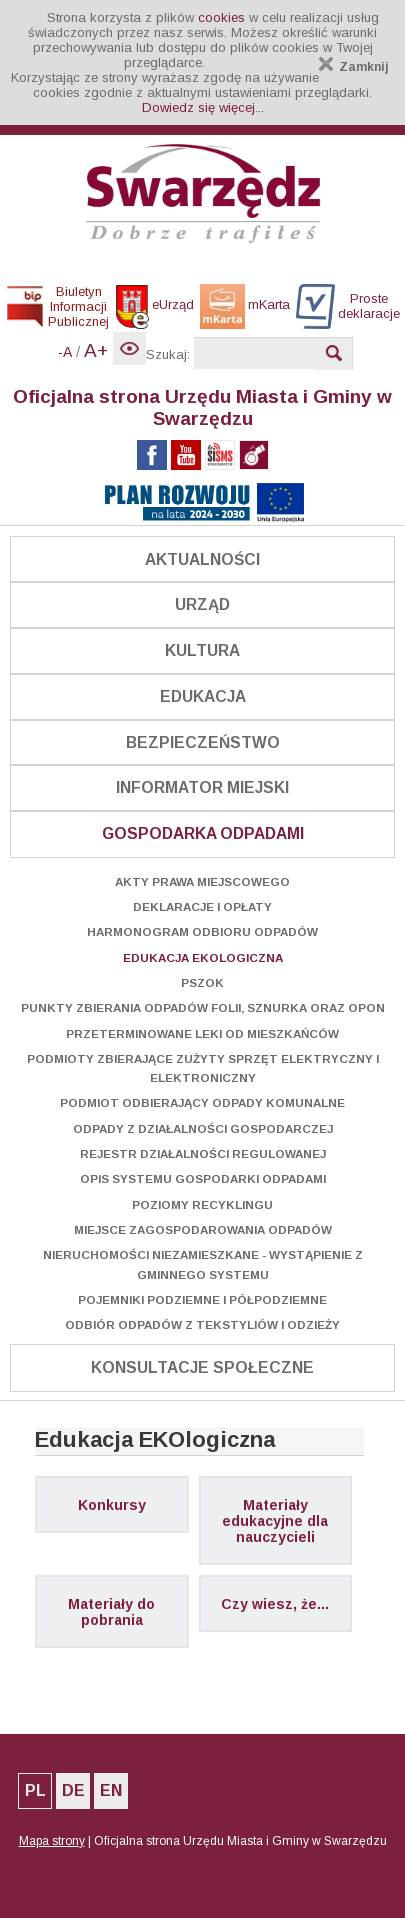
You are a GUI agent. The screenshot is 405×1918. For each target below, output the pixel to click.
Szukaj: (168, 354)
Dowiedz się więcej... (203, 107)
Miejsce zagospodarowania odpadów (203, 1229)
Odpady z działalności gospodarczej (203, 1128)
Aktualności (202, 559)
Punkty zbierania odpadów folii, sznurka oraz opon (203, 1007)
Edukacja (203, 696)
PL (35, 1790)
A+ (96, 350)
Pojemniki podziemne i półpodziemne (202, 1299)
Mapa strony (52, 1841)
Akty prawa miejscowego (202, 881)
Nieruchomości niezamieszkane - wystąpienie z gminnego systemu (203, 1264)
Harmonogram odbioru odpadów (202, 931)
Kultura (202, 650)
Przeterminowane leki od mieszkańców (202, 1033)
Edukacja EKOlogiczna (203, 957)
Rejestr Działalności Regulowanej (203, 1153)
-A (65, 352)
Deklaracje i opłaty (202, 906)
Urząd (202, 604)
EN (111, 1790)
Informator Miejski (202, 787)
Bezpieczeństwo (203, 742)
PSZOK (202, 982)
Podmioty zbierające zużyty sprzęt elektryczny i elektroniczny (203, 1068)
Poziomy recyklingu (202, 1204)
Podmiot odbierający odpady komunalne (202, 1102)
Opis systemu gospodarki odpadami (203, 1178)
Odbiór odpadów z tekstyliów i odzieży (202, 1324)
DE (73, 1790)
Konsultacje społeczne (202, 1367)
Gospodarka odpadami (203, 833)
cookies (221, 17)
